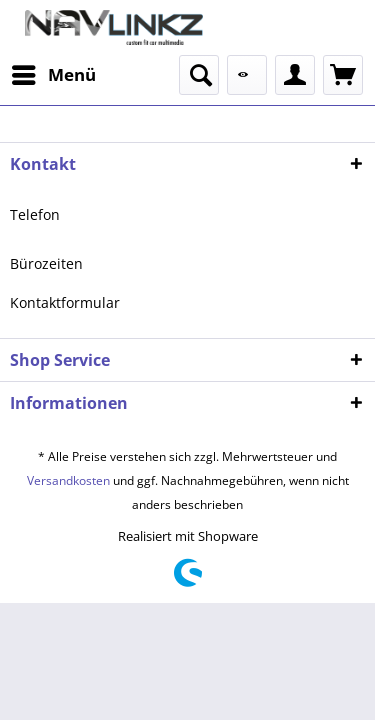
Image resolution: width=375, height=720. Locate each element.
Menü (54, 72)
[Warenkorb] (343, 75)
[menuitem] (53, 75)
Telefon (35, 214)
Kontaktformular (65, 302)
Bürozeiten (46, 263)
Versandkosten (68, 480)
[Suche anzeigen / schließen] (199, 75)
